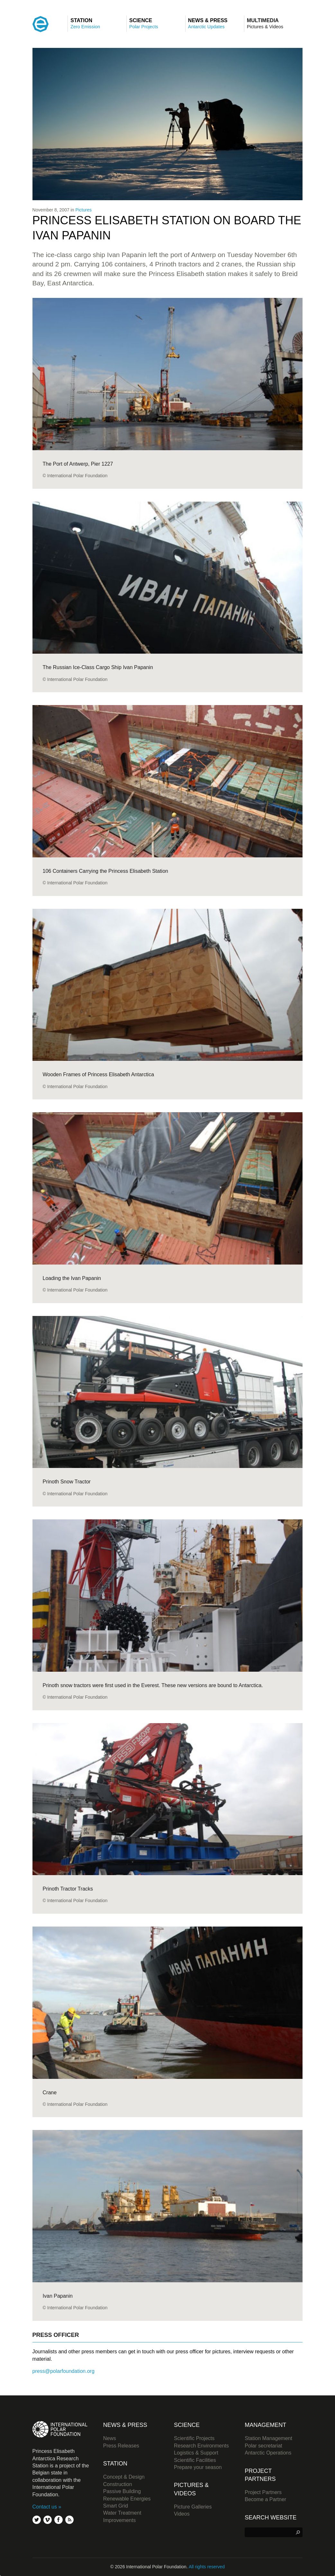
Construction (117, 2484)
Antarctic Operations (268, 2452)
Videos (182, 2514)
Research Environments (201, 2445)
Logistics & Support (196, 2452)
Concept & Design (124, 2477)
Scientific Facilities (195, 2460)
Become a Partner (265, 2499)
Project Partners (263, 2492)
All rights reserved (207, 2566)
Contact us (44, 2506)
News (109, 2438)
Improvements (119, 2520)
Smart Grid (115, 2506)
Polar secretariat (263, 2445)
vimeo (47, 2520)
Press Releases (121, 2445)
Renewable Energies (127, 2498)
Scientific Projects (194, 2438)
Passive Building (122, 2491)
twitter (36, 2520)
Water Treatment (122, 2513)
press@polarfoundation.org (63, 2371)
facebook (58, 2520)
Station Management (268, 2438)
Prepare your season (198, 2467)
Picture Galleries (193, 2506)
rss (69, 2520)
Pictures (83, 209)
